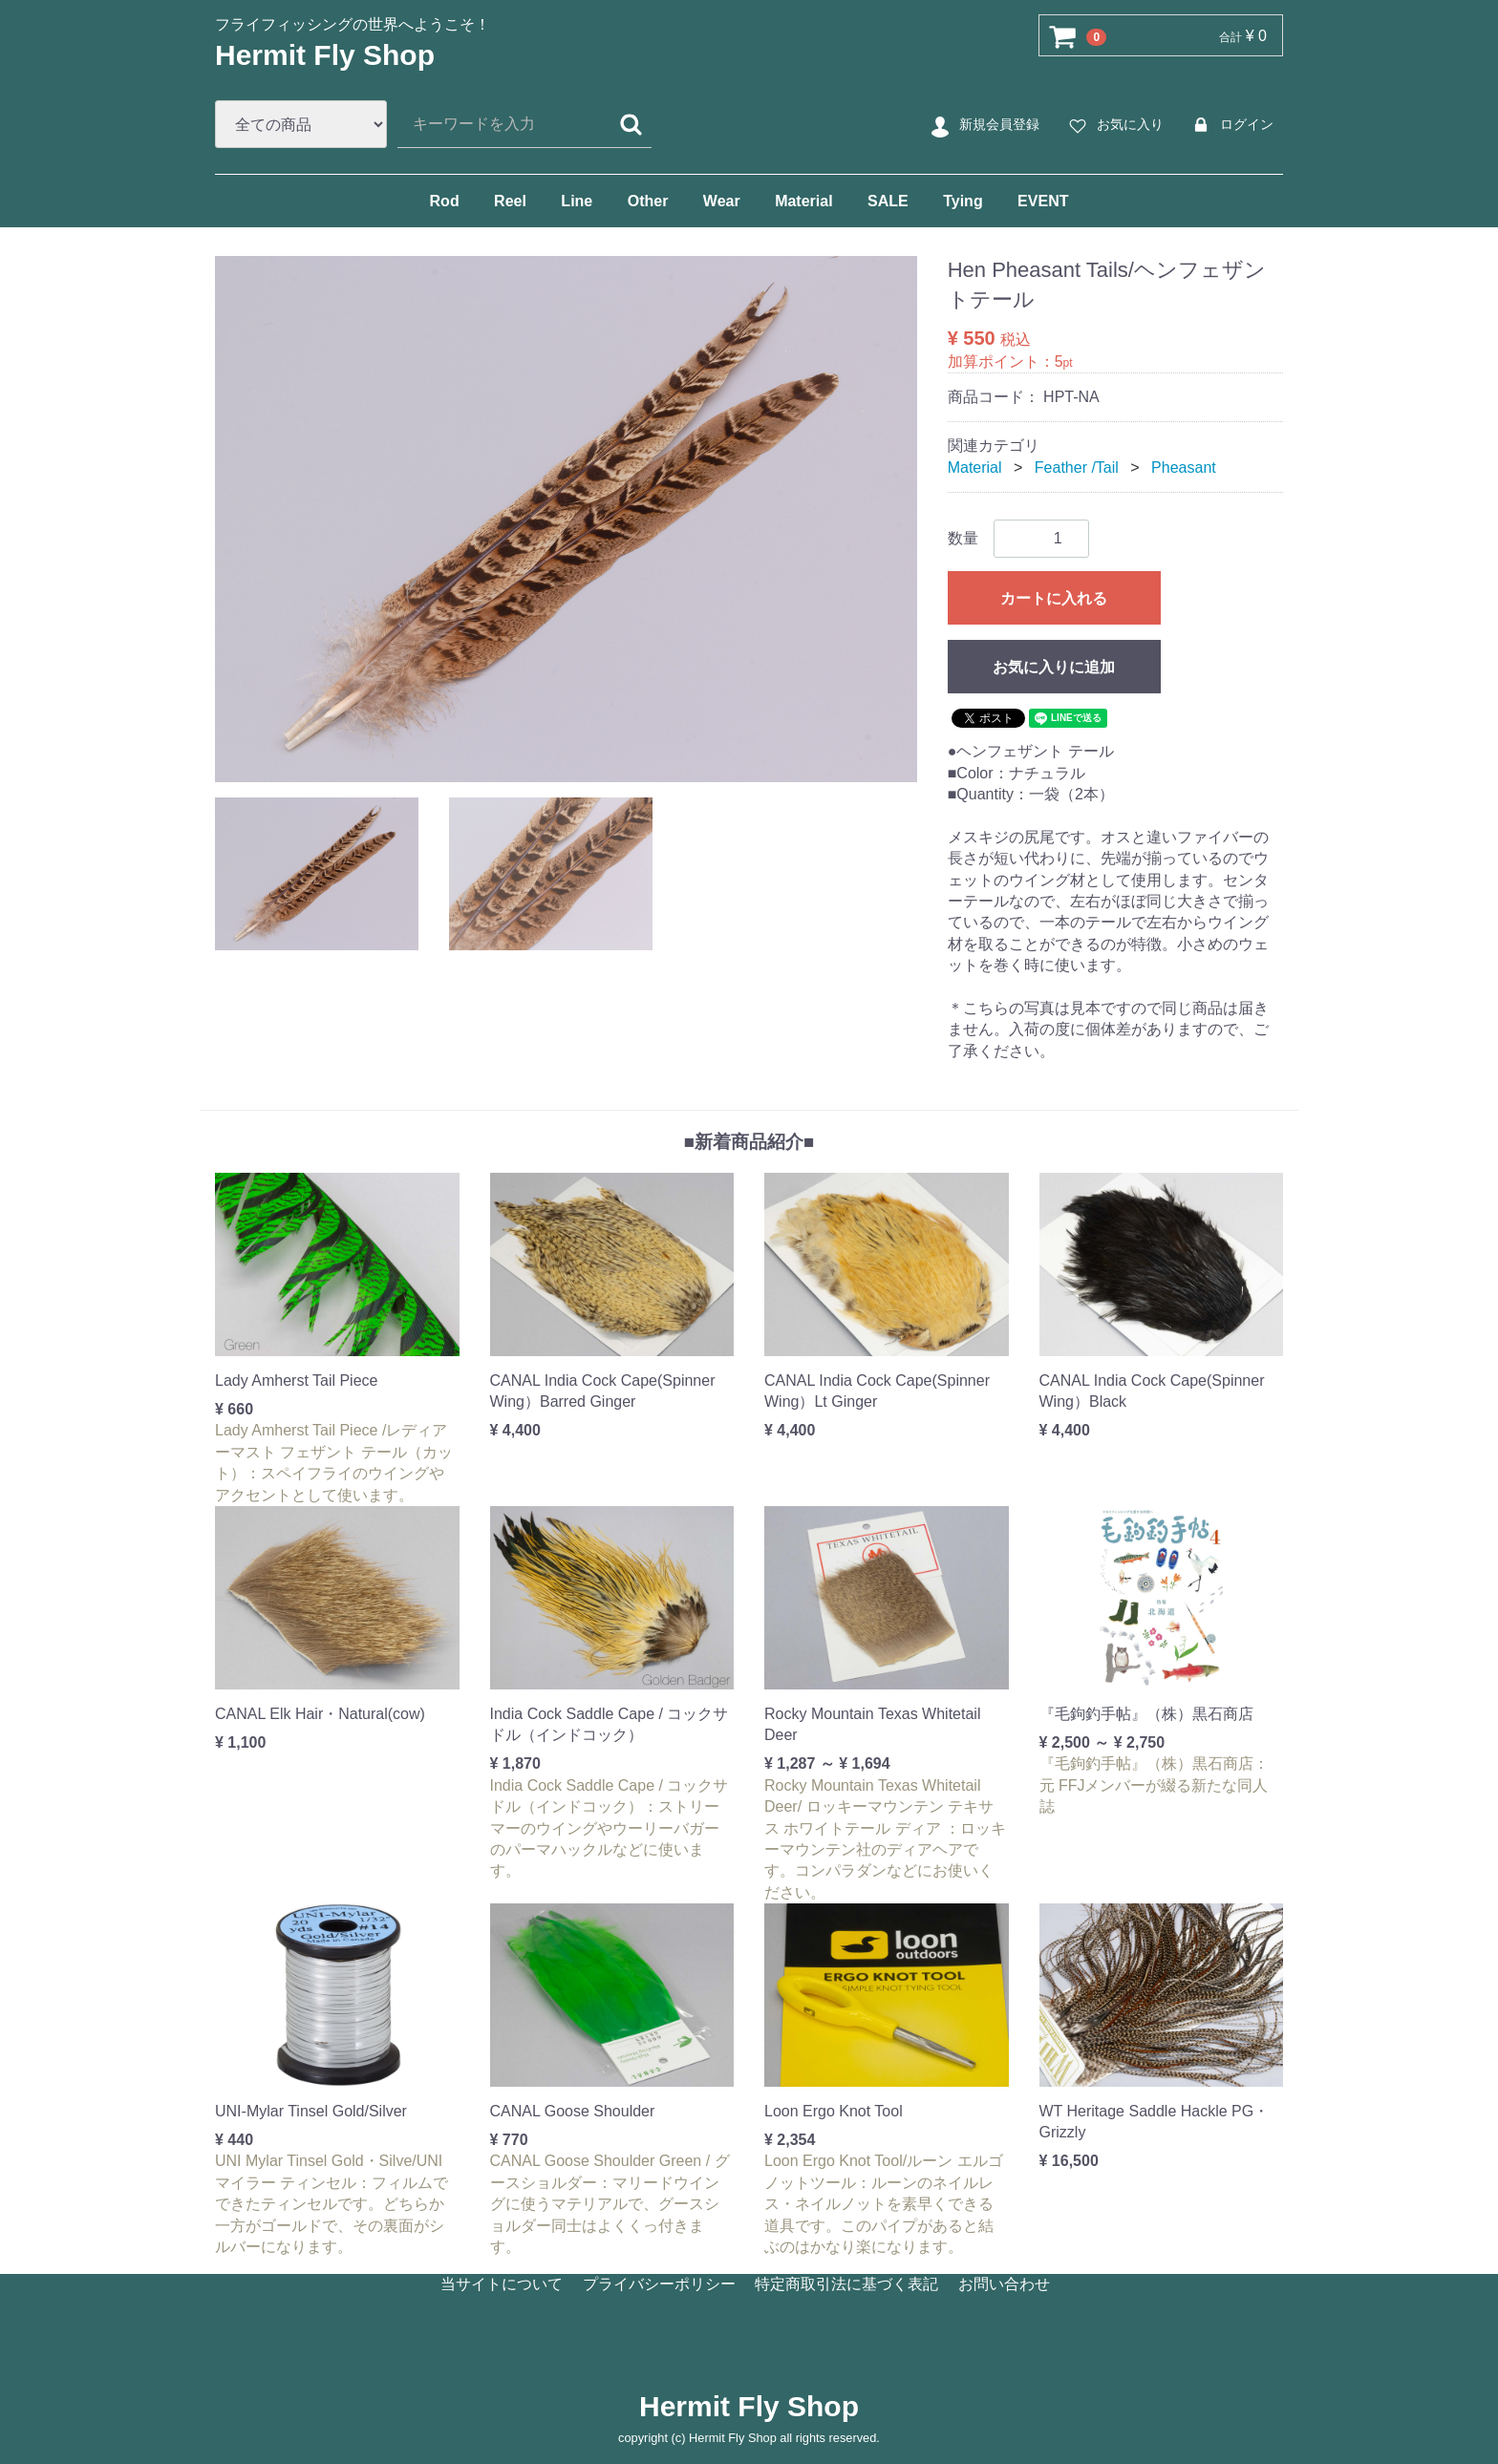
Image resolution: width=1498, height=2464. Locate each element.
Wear (721, 201)
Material (803, 201)
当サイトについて (501, 2284)
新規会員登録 (982, 125)
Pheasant (1183, 467)
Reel (510, 201)
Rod (445, 201)
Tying (962, 201)
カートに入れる (1053, 598)
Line (576, 201)
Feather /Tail (1077, 467)
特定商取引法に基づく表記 (846, 2284)
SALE (888, 201)
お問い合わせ (1004, 2284)
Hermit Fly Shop (325, 55)
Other (648, 201)
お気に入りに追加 (1054, 667)
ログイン (1230, 125)
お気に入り (1113, 125)
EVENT (1042, 201)
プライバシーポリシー (659, 2284)
